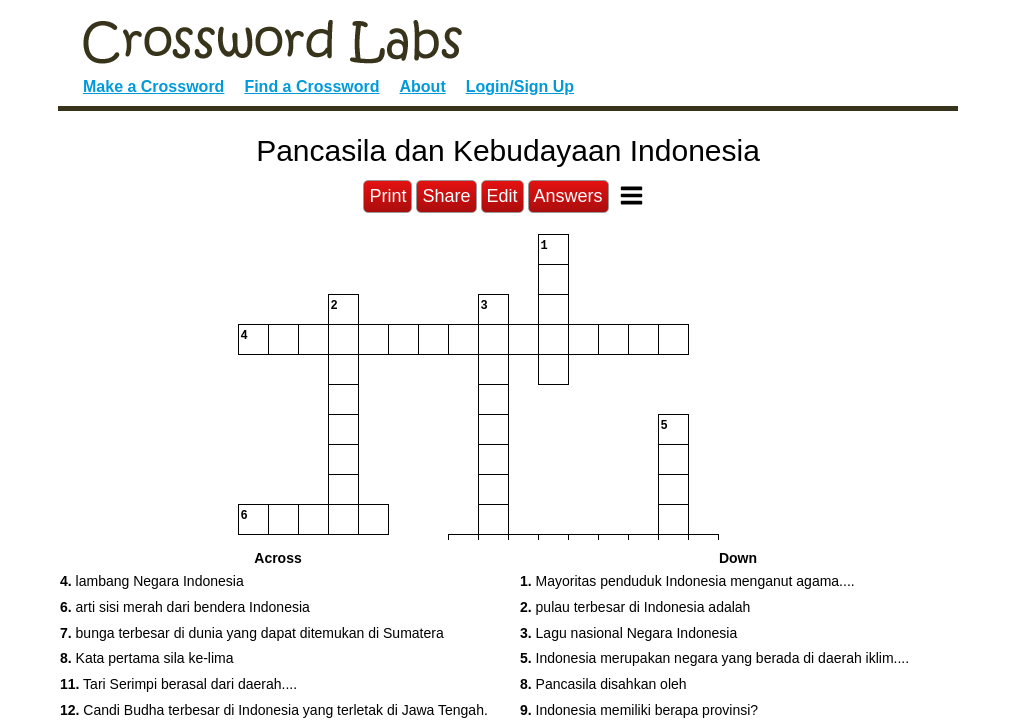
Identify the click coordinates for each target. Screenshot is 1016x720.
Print (387, 196)
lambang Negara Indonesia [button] (152, 581)
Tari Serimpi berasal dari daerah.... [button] (178, 684)
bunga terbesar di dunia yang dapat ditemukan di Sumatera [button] (252, 633)
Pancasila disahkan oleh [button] (603, 684)
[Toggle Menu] (631, 195)
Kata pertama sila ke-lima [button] (147, 658)
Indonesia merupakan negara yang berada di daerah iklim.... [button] (714, 658)
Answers (568, 196)
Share (446, 196)
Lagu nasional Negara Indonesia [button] (628, 633)
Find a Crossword (311, 86)
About (423, 86)
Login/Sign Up (520, 86)
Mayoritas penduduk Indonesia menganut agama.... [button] (687, 581)
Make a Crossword (153, 86)
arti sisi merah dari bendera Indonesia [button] (185, 607)
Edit (502, 196)
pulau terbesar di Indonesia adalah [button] (635, 607)
